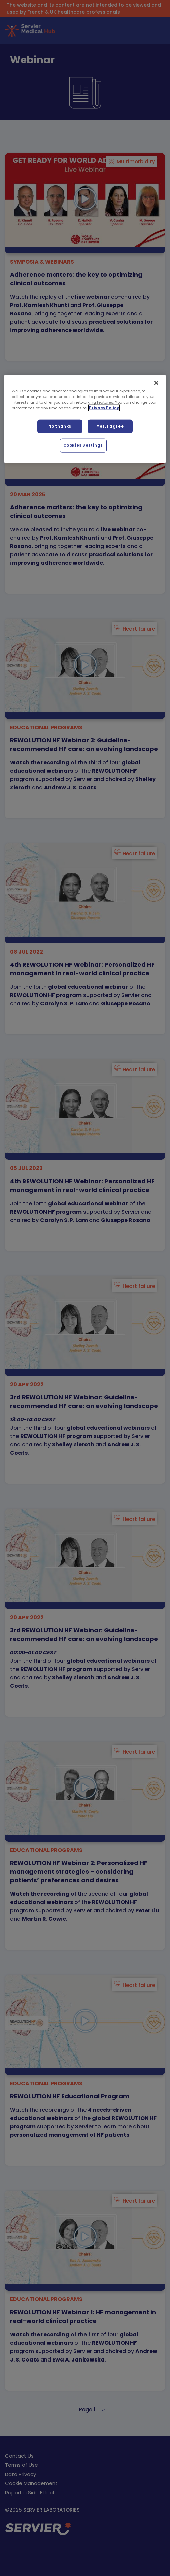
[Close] (156, 383)
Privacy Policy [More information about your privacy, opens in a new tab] (104, 408)
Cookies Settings (83, 445)
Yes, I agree (110, 426)
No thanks (59, 426)
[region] (85, 419)
